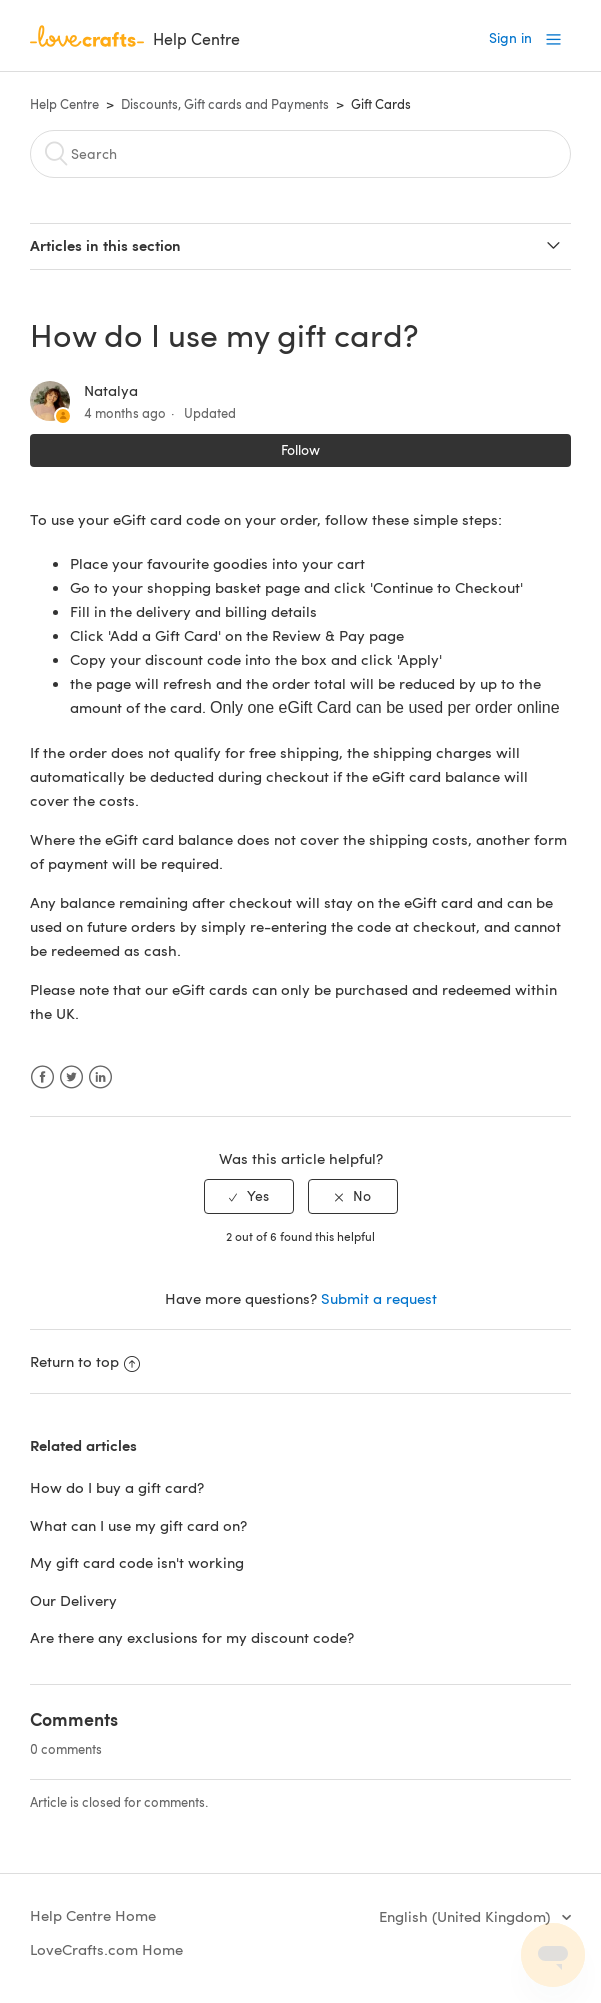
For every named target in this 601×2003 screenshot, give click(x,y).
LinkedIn (100, 1077)
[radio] (249, 1196)
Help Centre (64, 104)
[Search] (300, 154)
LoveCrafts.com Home (106, 1949)
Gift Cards (381, 104)
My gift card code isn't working (137, 1562)
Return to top (85, 1361)
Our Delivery (73, 1600)
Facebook (42, 1077)
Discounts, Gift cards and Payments (225, 104)
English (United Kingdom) (466, 1916)
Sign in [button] (510, 37)
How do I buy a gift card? (117, 1487)
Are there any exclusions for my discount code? (192, 1637)
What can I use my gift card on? (138, 1525)
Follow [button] (300, 449)
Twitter (71, 1077)
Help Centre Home (93, 1915)
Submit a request (379, 1298)
